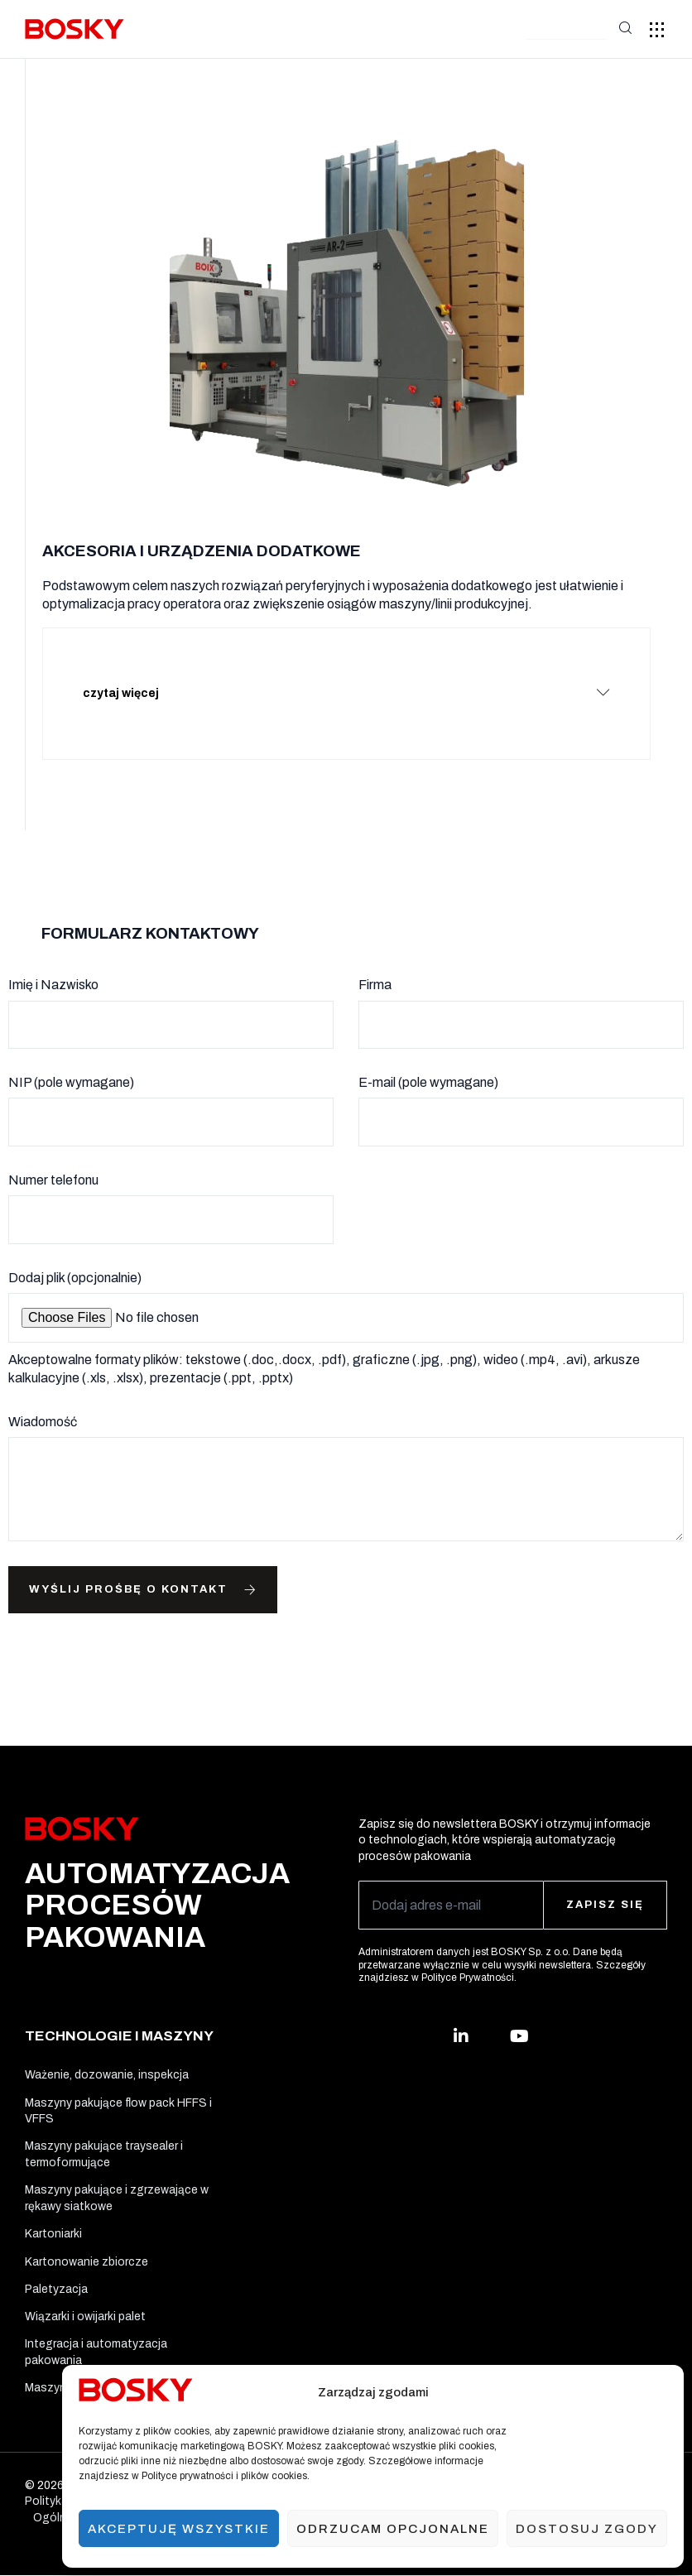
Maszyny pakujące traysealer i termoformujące (104, 2141)
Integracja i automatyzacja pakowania (96, 2350)
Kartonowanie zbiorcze (86, 2253)
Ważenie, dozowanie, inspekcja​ (107, 2058)
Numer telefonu (53, 1162)
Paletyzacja (56, 2283)
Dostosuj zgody (587, 2528)
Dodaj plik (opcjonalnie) (75, 1259)
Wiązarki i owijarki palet (85, 2313)
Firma (375, 966)
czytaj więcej (130, 684)
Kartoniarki (53, 2224)
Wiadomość (42, 1403)
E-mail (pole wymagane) (428, 1064)
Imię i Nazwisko (53, 966)
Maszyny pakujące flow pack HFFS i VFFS (118, 2095)
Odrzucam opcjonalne (392, 2528)
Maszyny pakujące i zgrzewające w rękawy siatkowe (117, 2187)
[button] (566, 30)
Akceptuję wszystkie (179, 2528)
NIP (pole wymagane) (71, 1064)
